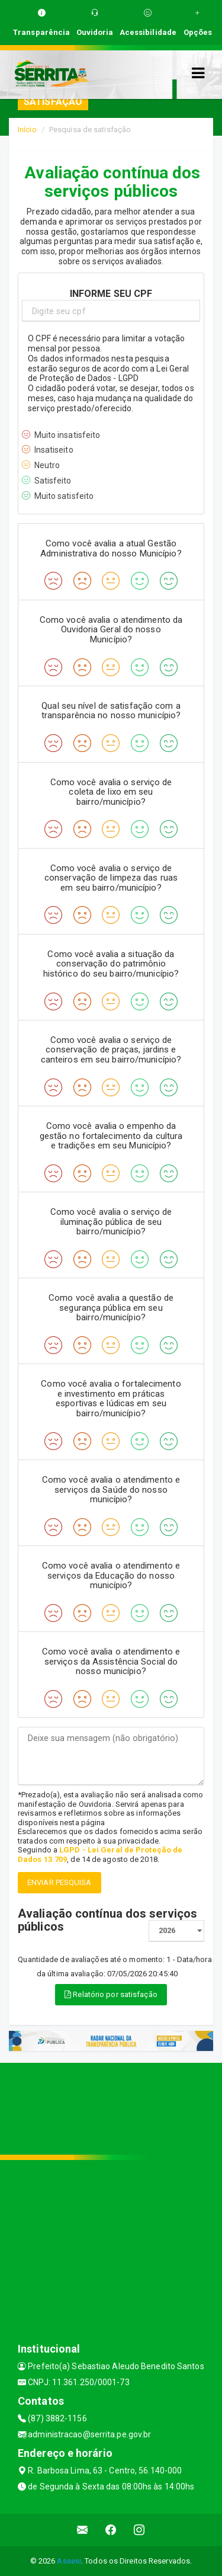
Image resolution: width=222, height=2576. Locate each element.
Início (27, 129)
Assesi (69, 2560)
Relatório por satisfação (111, 1994)
